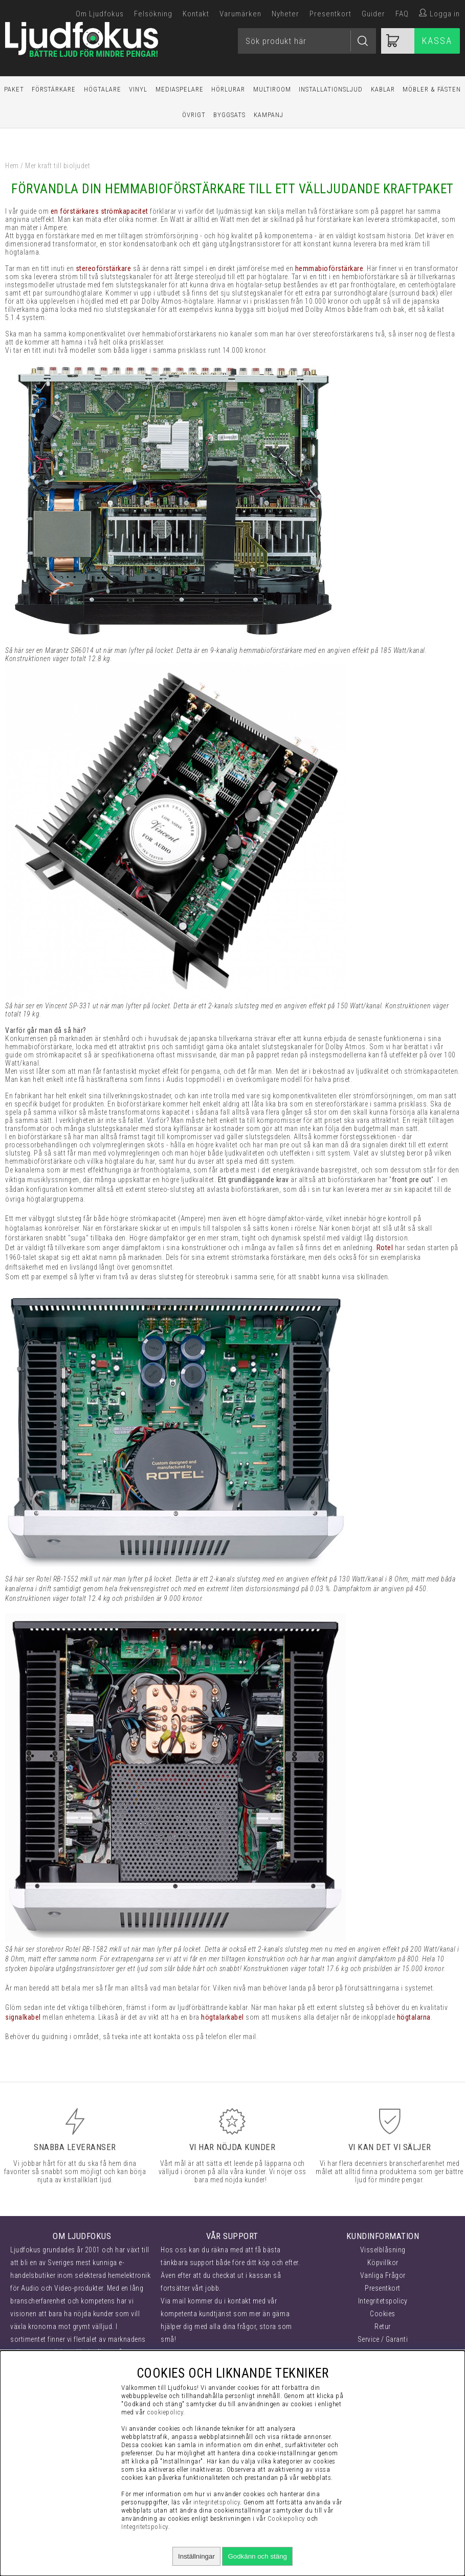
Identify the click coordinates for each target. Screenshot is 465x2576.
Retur (382, 2326)
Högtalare (102, 89)
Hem (12, 166)
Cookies (382, 2314)
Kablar (383, 89)
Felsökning (153, 13)
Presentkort (330, 13)
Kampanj (268, 115)
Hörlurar (228, 89)
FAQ (402, 13)
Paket (14, 89)
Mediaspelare (180, 89)
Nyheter (285, 13)
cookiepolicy (165, 2412)
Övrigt (194, 115)
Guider (373, 13)
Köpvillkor (382, 2262)
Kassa (437, 40)
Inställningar (196, 2556)
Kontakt (196, 13)
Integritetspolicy (383, 2301)
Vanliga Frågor (383, 2275)
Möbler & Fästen (432, 89)
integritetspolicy (216, 2502)
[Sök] (307, 41)
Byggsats (229, 115)
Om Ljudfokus (100, 13)
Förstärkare (54, 89)
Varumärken (240, 13)
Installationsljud (331, 89)
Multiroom (272, 89)
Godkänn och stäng (257, 2556)
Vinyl (138, 89)
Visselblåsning (383, 2250)
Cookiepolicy (286, 2518)
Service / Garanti (383, 2339)
